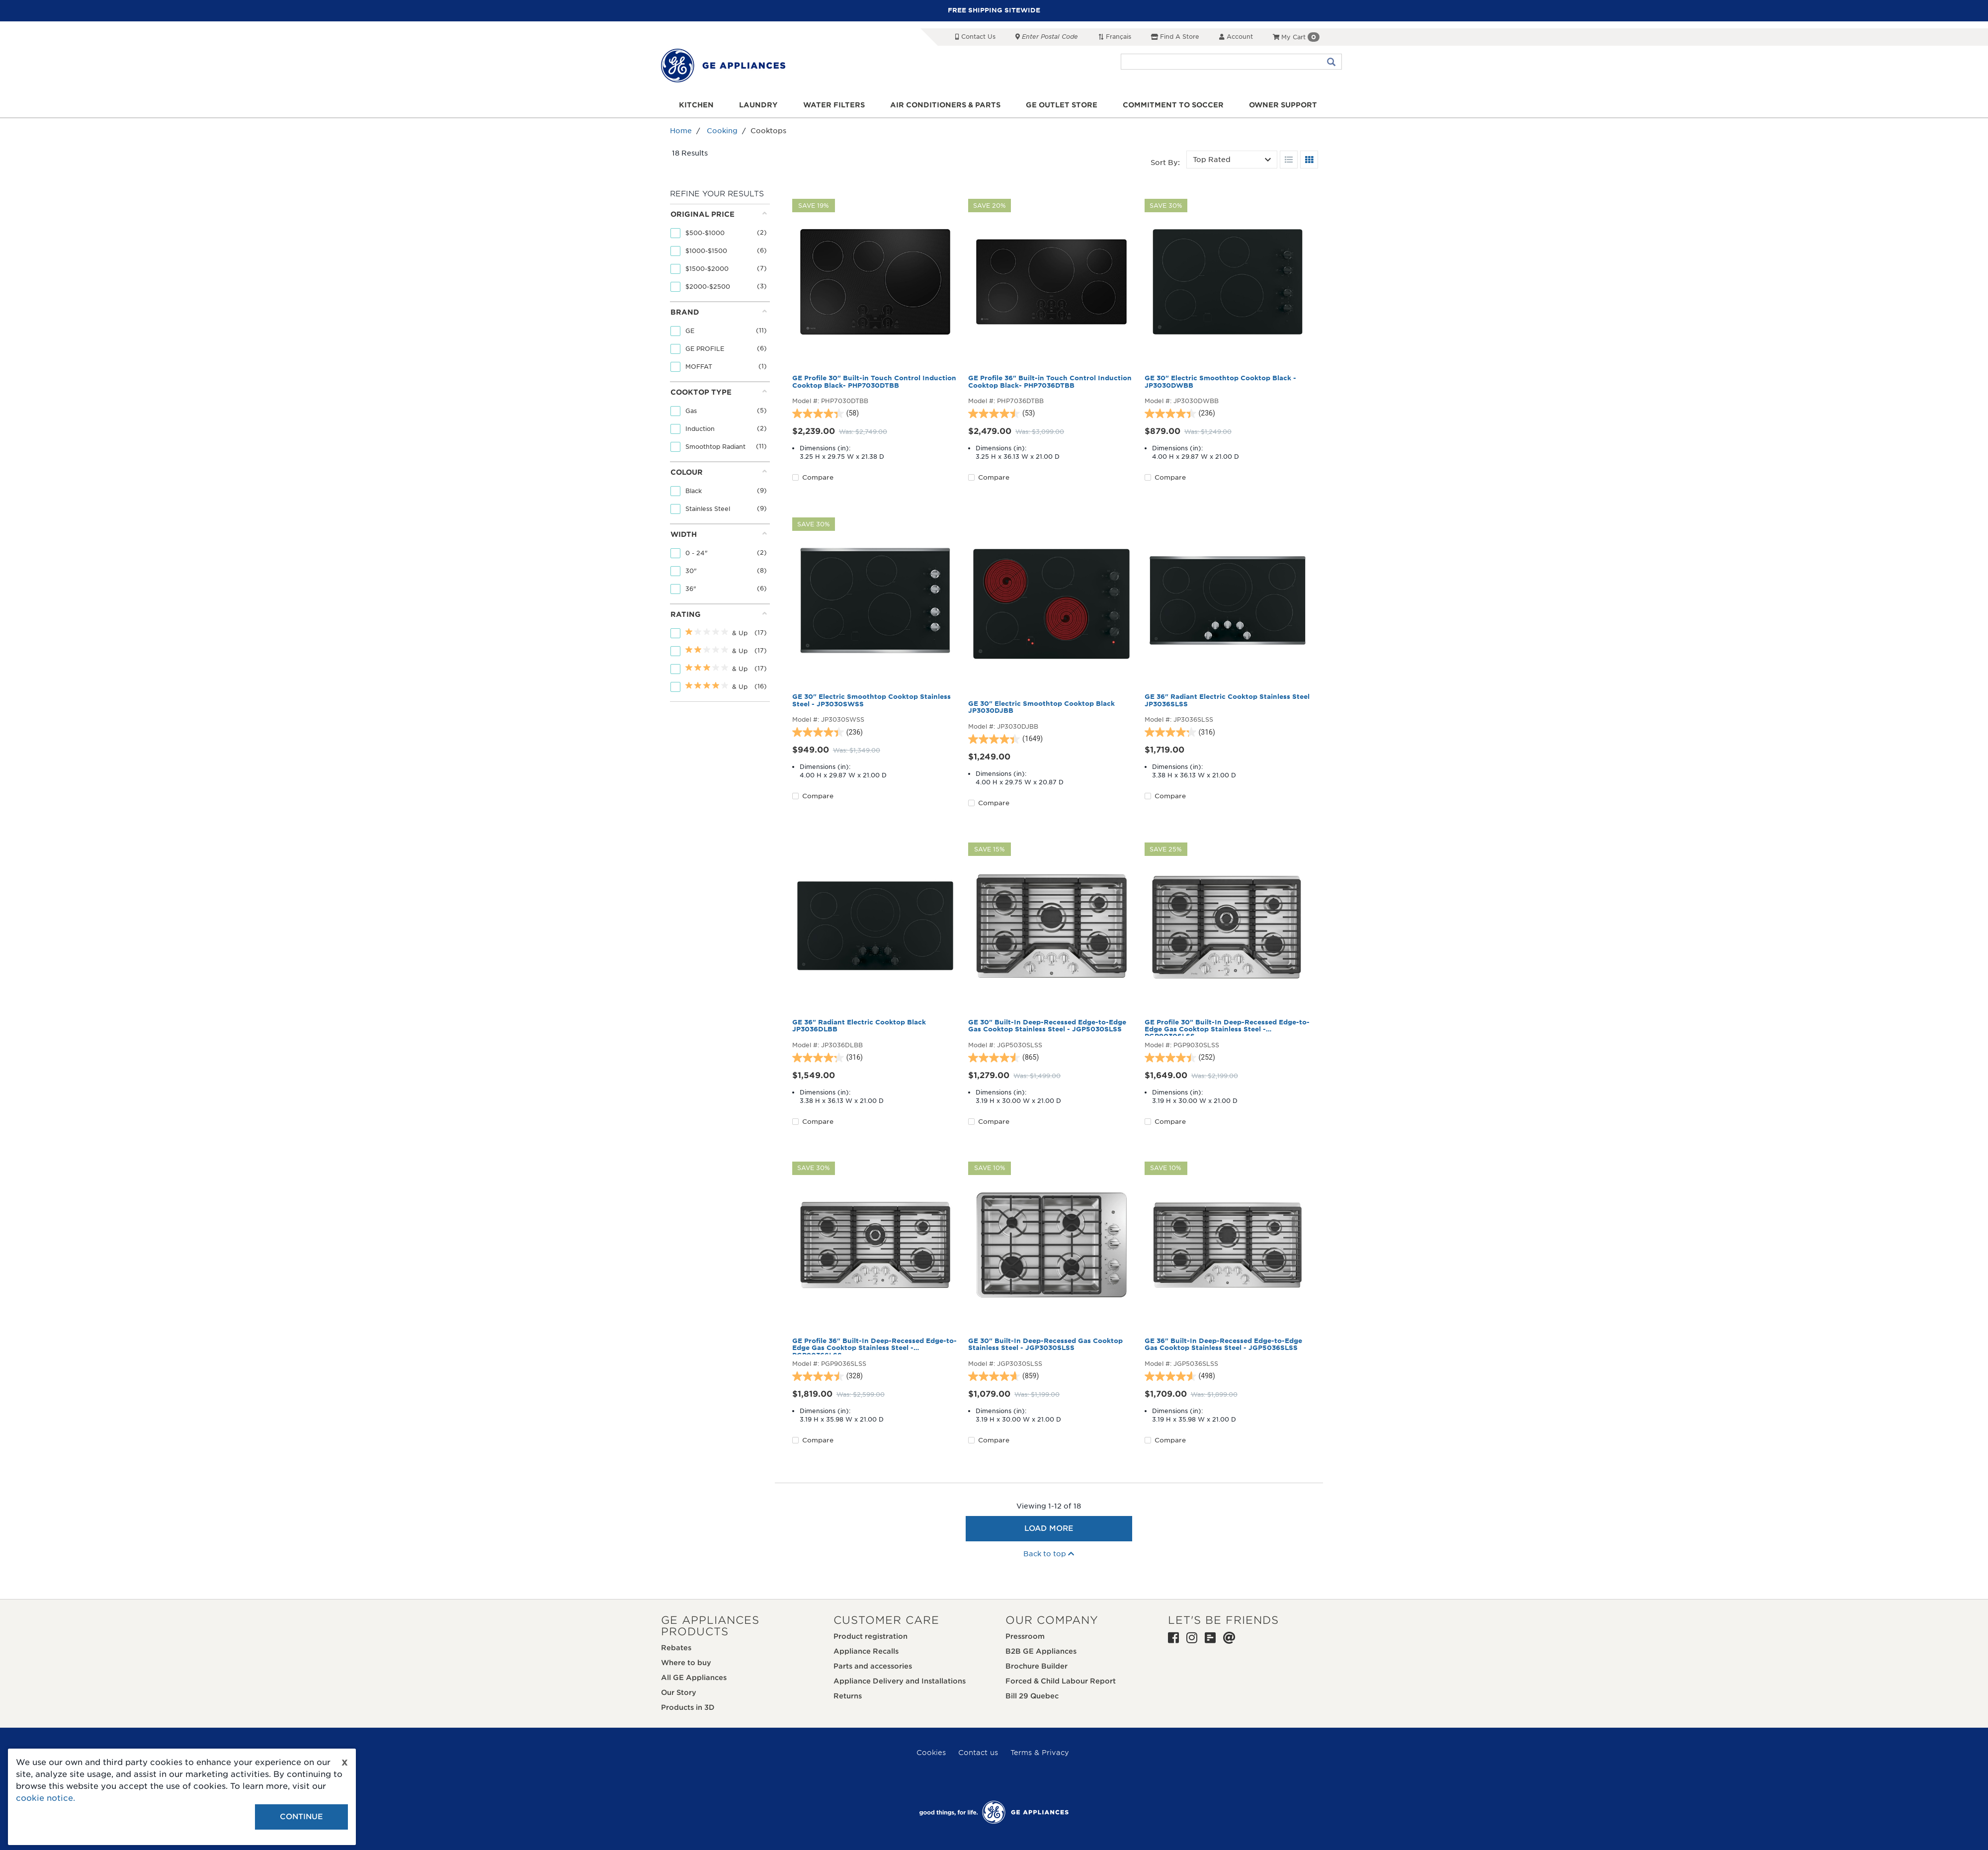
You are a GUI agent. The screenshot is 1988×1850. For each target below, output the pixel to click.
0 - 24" (697, 553)
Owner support (1283, 105)
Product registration (870, 1636)
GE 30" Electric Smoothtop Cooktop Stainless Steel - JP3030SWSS (871, 700)
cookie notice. (45, 1798)
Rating (718, 614)
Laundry (758, 105)
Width (718, 534)
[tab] (718, 252)
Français (1114, 36)
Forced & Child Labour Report (1060, 1681)
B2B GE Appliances (1041, 1651)
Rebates (676, 1648)
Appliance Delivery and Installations (899, 1681)
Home (681, 131)
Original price (718, 214)
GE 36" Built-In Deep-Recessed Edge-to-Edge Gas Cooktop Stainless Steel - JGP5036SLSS (1223, 1344)
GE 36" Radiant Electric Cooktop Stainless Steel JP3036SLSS (1227, 700)
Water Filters (834, 105)
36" (691, 588)
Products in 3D (688, 1707)
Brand (718, 312)
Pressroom (1025, 1636)
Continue (301, 1816)
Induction (701, 428)
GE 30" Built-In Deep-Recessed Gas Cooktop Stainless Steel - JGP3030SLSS (1045, 1344)
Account (1236, 36)
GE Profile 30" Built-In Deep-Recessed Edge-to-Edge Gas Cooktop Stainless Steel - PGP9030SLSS (1227, 1027)
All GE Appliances (694, 1678)
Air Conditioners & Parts (945, 105)
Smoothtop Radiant (716, 446)
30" (692, 571)
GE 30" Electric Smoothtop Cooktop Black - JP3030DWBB (1220, 382)
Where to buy (686, 1663)
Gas (692, 411)
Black (694, 491)
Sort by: (1165, 163)
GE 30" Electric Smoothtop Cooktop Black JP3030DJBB (1041, 707)
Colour (718, 472)
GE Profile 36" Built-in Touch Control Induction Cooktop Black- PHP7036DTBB (1050, 382)
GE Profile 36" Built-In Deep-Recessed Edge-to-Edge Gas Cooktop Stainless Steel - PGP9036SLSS (874, 1346)
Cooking (722, 131)
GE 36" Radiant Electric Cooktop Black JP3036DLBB (859, 1026)
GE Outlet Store (1061, 105)
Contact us (978, 1753)
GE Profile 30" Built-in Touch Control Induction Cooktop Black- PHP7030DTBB (874, 382)
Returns (847, 1696)
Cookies (931, 1753)
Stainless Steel (708, 508)
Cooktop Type (718, 392)
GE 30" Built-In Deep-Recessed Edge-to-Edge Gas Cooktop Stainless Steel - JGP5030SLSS (1047, 1026)
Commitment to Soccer (1173, 105)
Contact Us (975, 36)
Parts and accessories (872, 1666)
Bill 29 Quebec (1032, 1696)
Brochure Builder (1036, 1666)
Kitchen (696, 105)
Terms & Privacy (1039, 1753)
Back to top (1048, 1554)
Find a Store (1175, 36)
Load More (1049, 1528)
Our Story (678, 1692)
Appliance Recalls (866, 1651)
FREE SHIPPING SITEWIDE (994, 10)
